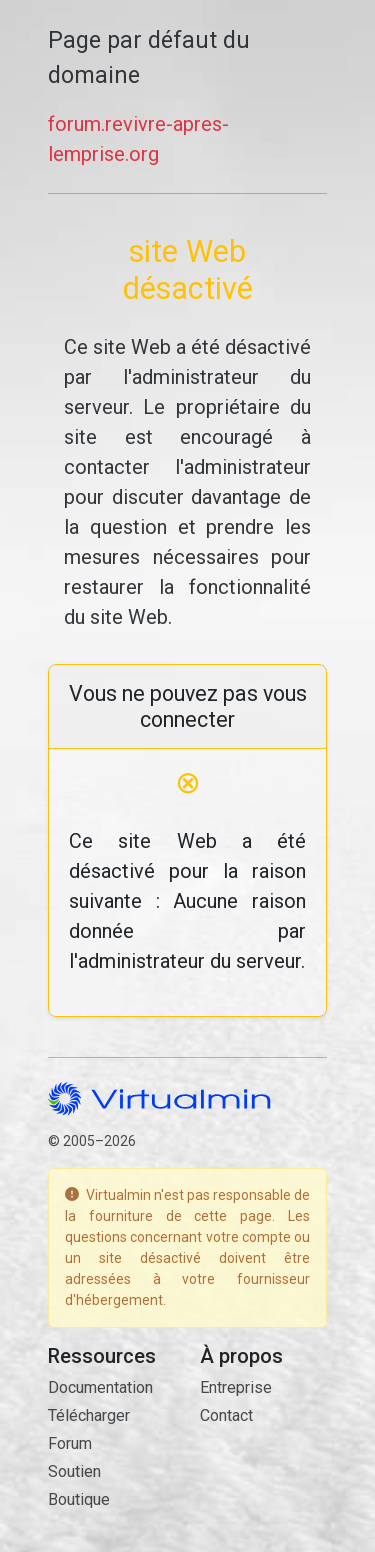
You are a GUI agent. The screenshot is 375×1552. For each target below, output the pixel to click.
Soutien (74, 1471)
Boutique (79, 1499)
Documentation (100, 1387)
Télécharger (89, 1415)
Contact (226, 1415)
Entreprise (236, 1387)
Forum (70, 1443)
